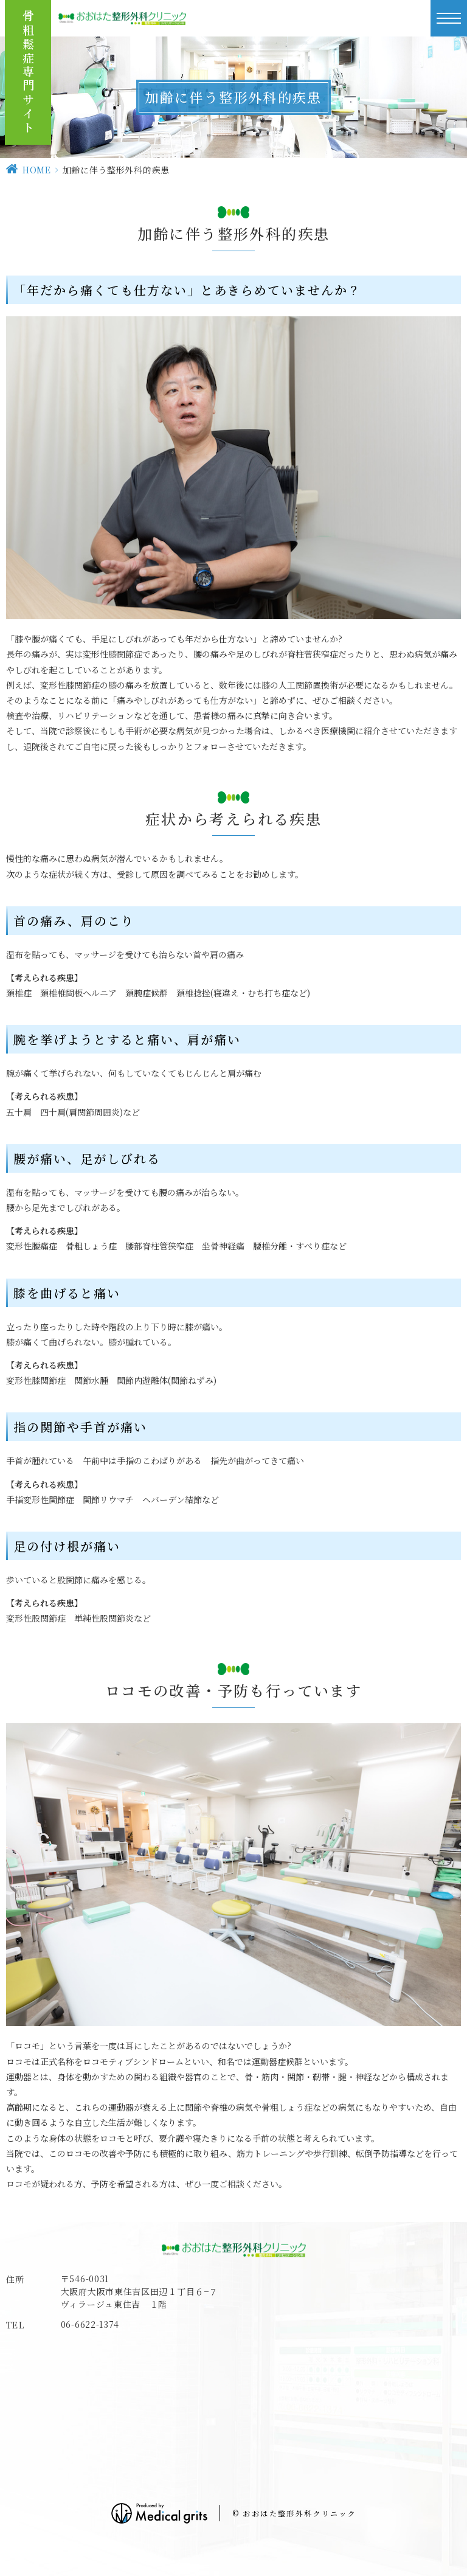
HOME (36, 170)
